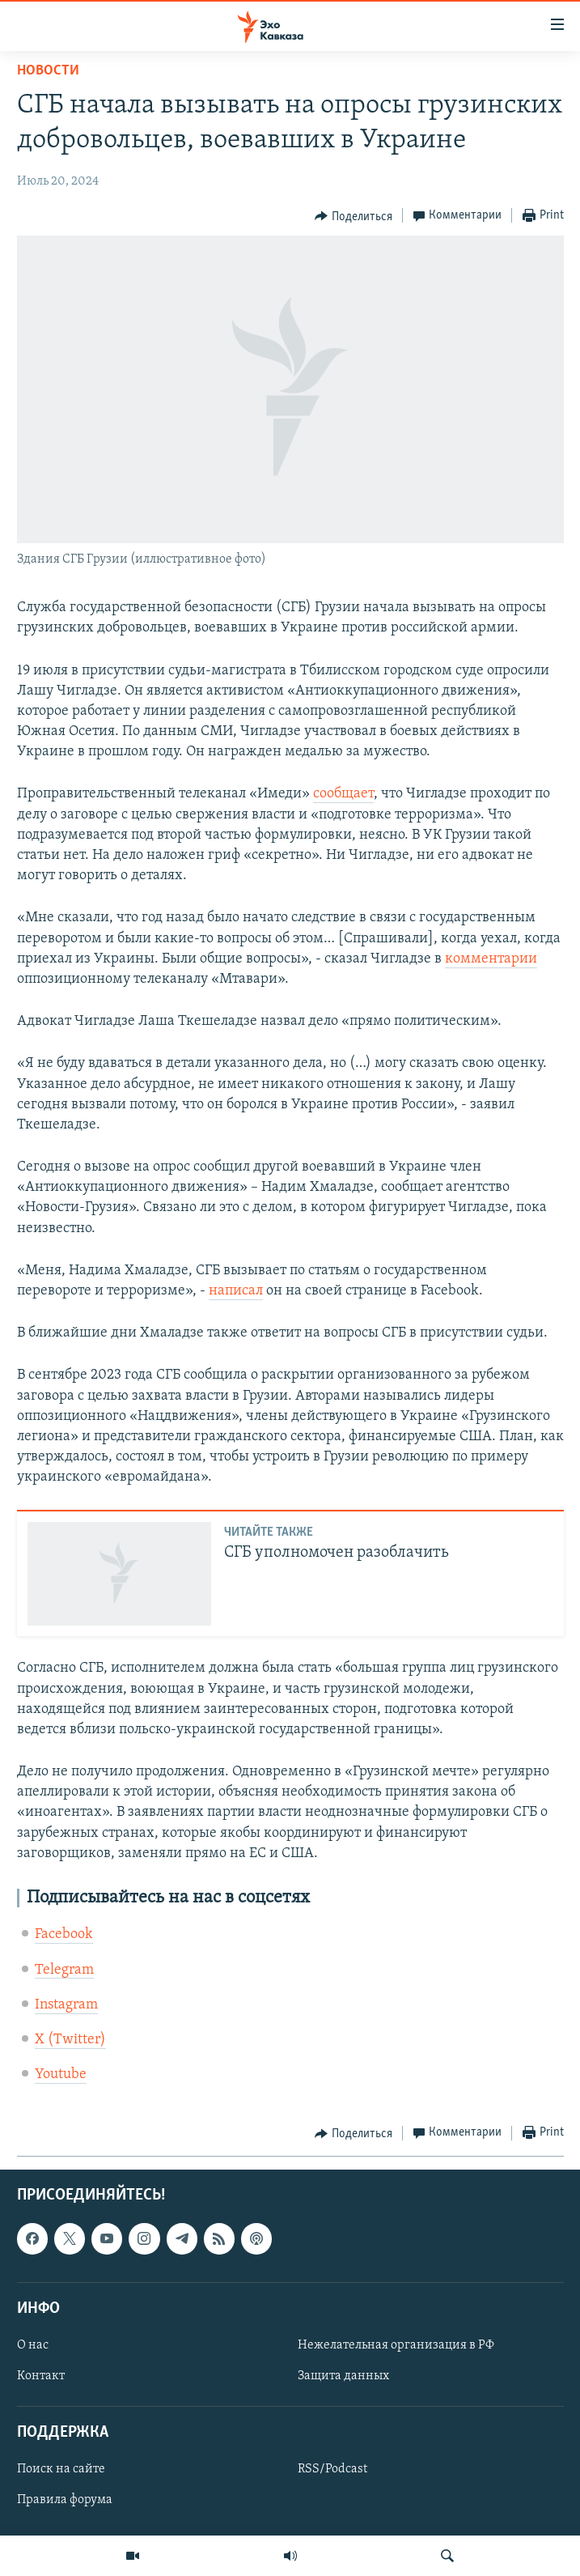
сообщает (343, 793)
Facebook (64, 1934)
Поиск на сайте (61, 2469)
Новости (48, 71)
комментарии (491, 959)
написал (236, 1291)
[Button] (353, 216)
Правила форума (64, 2500)
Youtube (61, 2074)
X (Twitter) (70, 2039)
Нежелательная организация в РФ (396, 2345)
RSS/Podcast (332, 2469)
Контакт (41, 2376)
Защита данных (343, 2376)
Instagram (66, 2005)
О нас (33, 2345)
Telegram (64, 1970)
